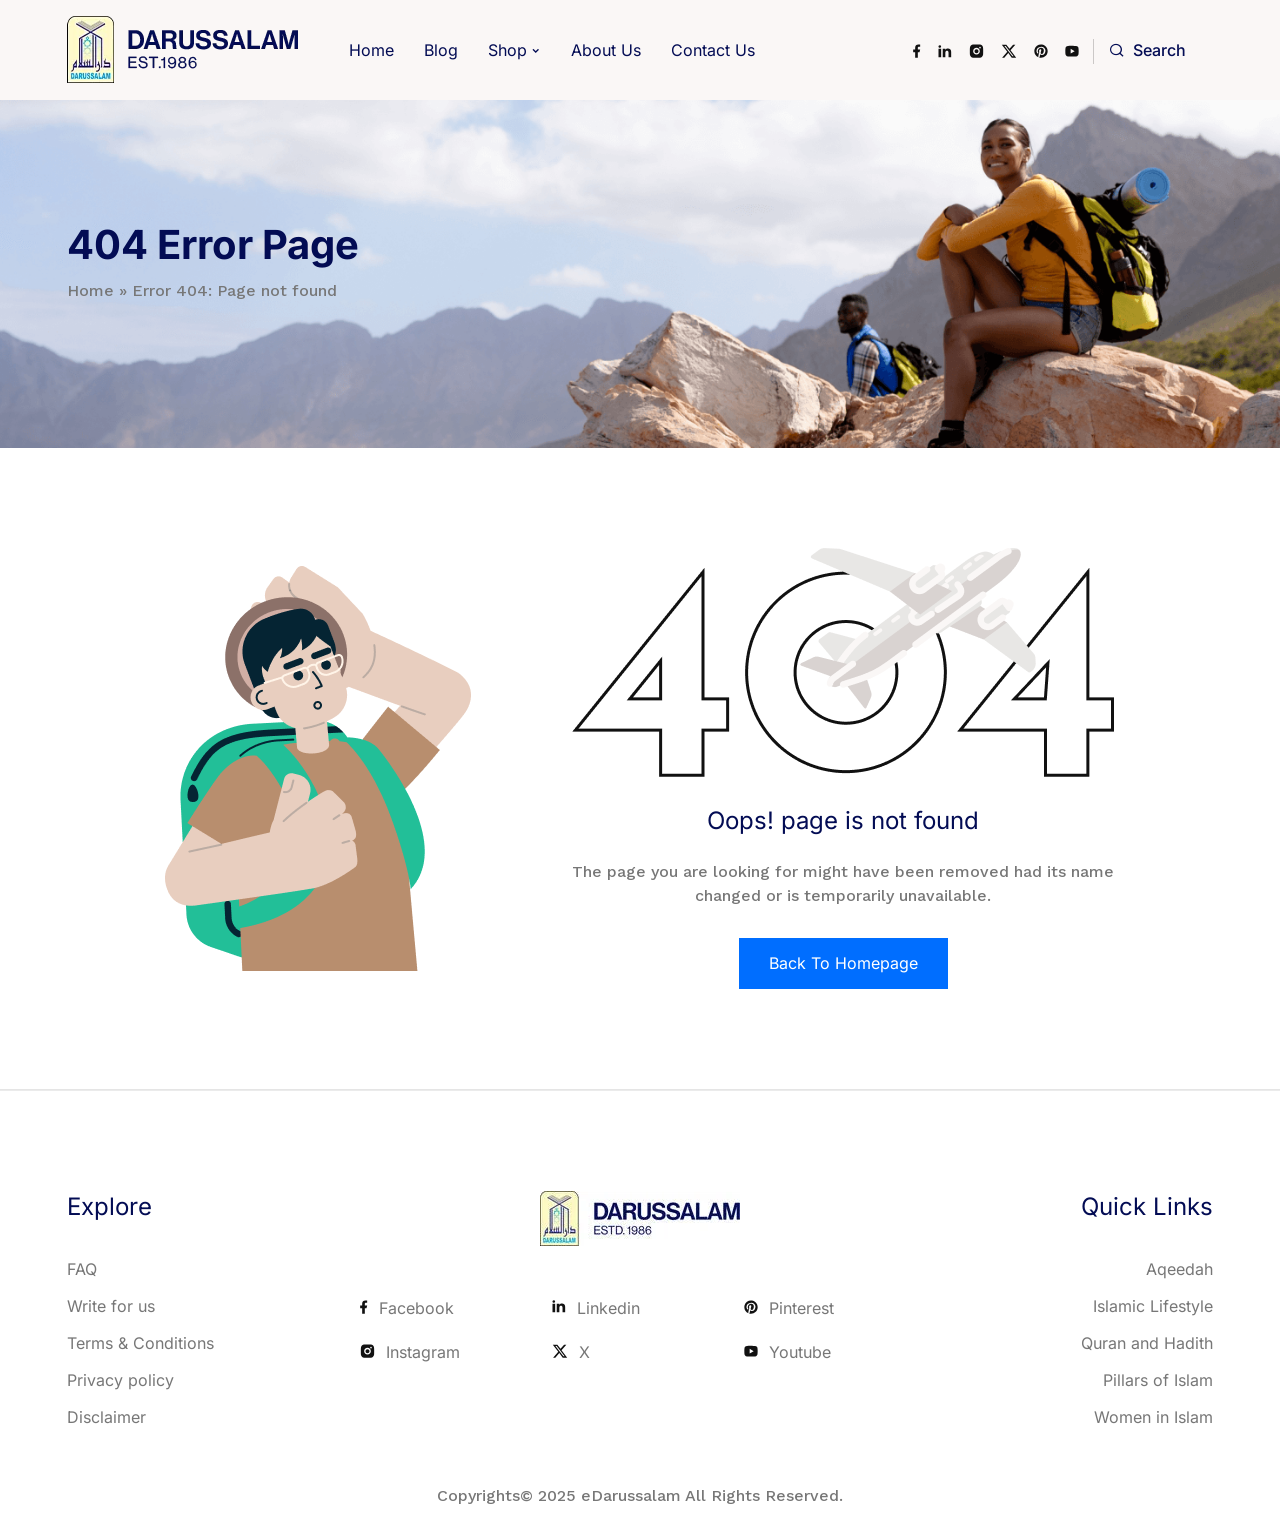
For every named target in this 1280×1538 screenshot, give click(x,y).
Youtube (787, 1352)
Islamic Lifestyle (1153, 1306)
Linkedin (596, 1308)
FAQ (82, 1269)
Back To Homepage (843, 963)
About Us (606, 50)
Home (371, 50)
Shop (507, 50)
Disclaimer (106, 1417)
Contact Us (713, 50)
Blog (441, 50)
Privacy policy (120, 1380)
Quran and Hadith (1147, 1343)
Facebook (407, 1308)
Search (1147, 50)
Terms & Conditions (140, 1343)
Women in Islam (1153, 1417)
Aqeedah (1179, 1269)
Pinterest (789, 1308)
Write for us (111, 1306)
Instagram (410, 1352)
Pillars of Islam (1158, 1380)
